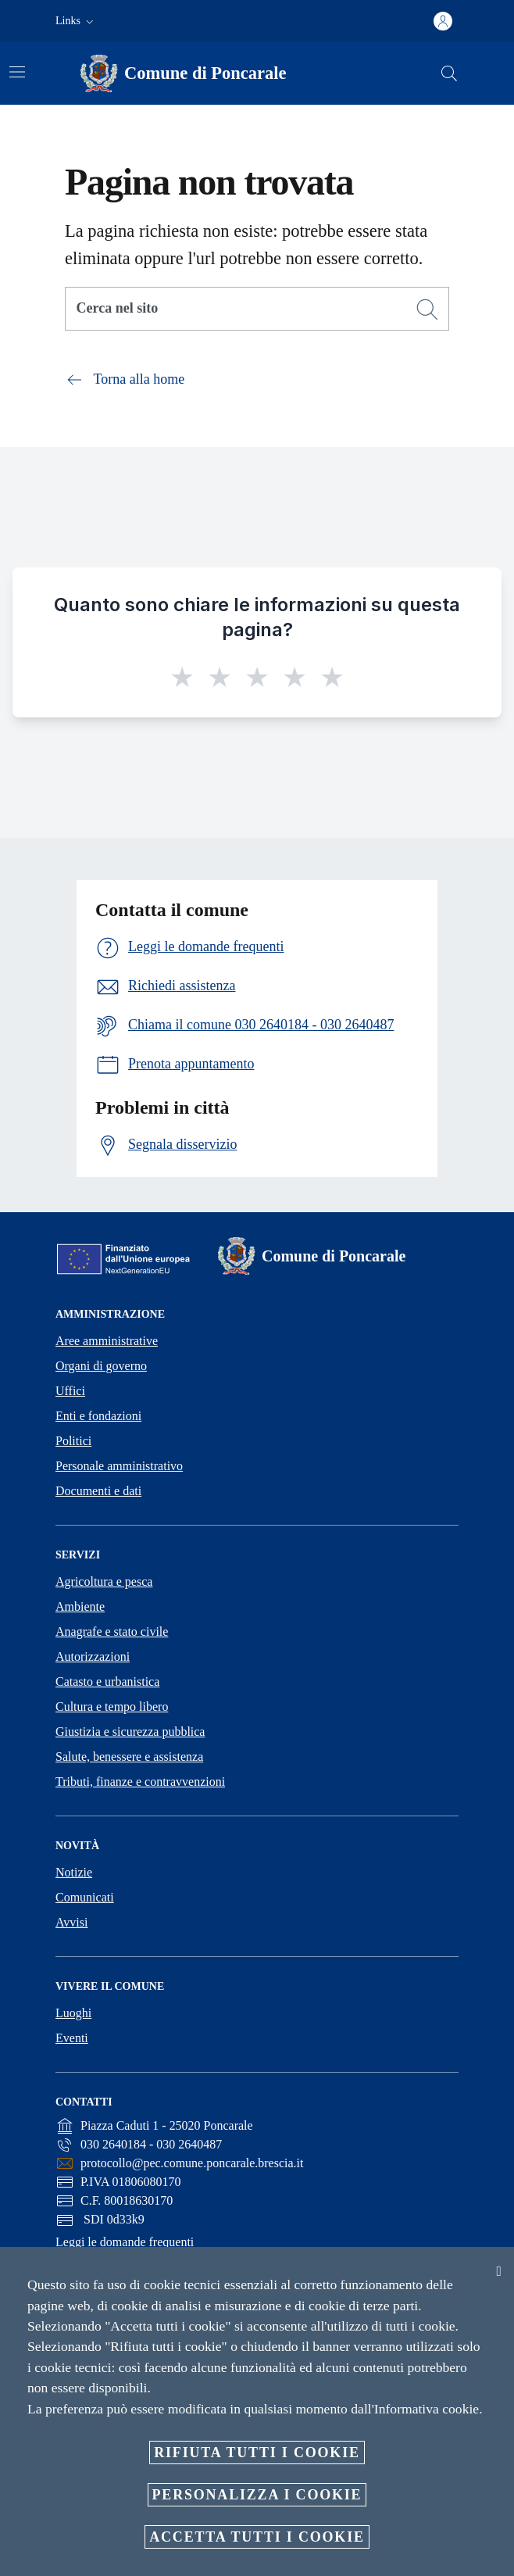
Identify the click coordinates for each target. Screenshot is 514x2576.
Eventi (71, 2038)
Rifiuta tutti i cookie (257, 2452)
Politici (73, 1440)
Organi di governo (101, 1365)
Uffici (70, 1390)
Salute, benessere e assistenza (129, 1756)
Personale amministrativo (119, 1465)
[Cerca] (449, 73)
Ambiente (80, 1606)
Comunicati (84, 1897)
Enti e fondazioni (98, 1415)
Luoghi (73, 2013)
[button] (76, 21)
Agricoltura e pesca (103, 1581)
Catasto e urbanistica (107, 1681)
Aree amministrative (106, 1340)
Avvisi (71, 1922)
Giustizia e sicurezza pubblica (130, 1731)
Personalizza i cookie (257, 2495)
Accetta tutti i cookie (257, 2537)
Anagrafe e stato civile (111, 1631)
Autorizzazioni (92, 1656)
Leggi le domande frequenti (124, 2242)
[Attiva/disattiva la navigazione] (17, 72)
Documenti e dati (98, 1490)
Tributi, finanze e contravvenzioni (140, 1781)
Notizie (73, 1872)
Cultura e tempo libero (111, 1706)
